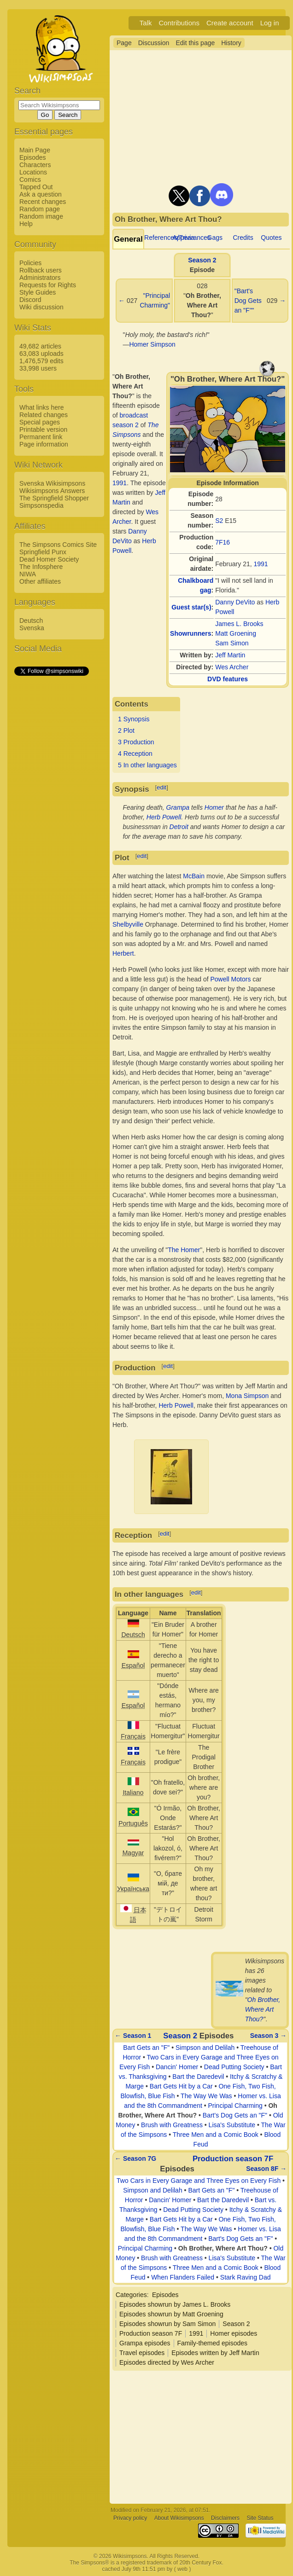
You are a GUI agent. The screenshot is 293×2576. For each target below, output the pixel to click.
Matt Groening (235, 633)
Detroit (179, 826)
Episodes (32, 157)
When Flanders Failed (182, 2277)
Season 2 (202, 260)
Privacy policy (130, 2518)
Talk (146, 23)
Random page (39, 209)
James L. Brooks (239, 623)
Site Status (259, 2518)
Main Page (34, 150)
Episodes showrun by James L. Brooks (174, 2304)
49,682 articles (40, 346)
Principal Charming (235, 2105)
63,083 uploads (41, 353)
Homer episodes (233, 2333)
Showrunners (190, 633)
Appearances (191, 237)
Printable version (43, 429)
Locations (33, 172)
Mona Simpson (247, 1395)
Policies (30, 263)
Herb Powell (163, 817)
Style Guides (37, 292)
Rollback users (40, 270)
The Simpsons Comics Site (58, 544)
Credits (243, 237)
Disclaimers (225, 2518)
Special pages (39, 422)
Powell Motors (230, 979)
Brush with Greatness (172, 2125)
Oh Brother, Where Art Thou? (263, 2009)
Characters (35, 164)
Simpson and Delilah (205, 2047)
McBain (194, 876)
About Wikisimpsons (179, 2518)
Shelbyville (127, 924)
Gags (215, 237)
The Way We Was (206, 2096)
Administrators (39, 277)
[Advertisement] (51, 815)
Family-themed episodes (212, 2343)
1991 (260, 564)
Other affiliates (40, 581)
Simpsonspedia (41, 505)
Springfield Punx (42, 552)
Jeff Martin (230, 655)
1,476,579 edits (41, 361)
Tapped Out (36, 187)
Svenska (31, 628)
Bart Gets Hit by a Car (181, 2086)
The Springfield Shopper (54, 498)
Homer (214, 807)
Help (26, 223)
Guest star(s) (191, 607)
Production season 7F (233, 2158)
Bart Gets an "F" (146, 2047)
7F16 (222, 542)
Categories (131, 2294)
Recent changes (42, 201)
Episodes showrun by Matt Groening (171, 2314)
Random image (41, 216)
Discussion (154, 42)
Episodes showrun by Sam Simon (167, 2323)
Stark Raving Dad (245, 2277)
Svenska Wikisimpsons (52, 483)
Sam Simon (231, 643)
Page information (43, 444)
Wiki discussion (41, 307)
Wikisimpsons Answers (52, 490)
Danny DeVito (235, 602)
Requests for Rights (47, 285)
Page (124, 42)
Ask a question (40, 194)
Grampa (178, 807)
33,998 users (38, 368)
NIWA (27, 574)
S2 (219, 520)
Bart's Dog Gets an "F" (235, 2115)
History (231, 42)
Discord (30, 299)
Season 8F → (266, 2168)
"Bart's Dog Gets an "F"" (248, 300)
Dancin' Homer (177, 2067)
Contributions (179, 23)
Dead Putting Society (234, 2067)
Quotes (271, 237)
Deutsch (31, 620)
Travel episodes (141, 2352)
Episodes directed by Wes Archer (166, 2362)
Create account (229, 23)
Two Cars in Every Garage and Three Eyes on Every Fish (199, 2180)
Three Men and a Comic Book (215, 2134)
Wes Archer (231, 667)
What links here (41, 407)
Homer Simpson (152, 344)
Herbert (123, 953)
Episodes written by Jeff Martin (215, 2352)
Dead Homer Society (49, 559)
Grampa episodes (144, 2343)
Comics (30, 179)
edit (161, 787)
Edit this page (195, 42)
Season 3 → (268, 2035)
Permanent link (40, 437)
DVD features (227, 679)
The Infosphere (41, 566)
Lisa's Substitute (232, 2125)
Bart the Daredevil (198, 2076)
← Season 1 (133, 2035)
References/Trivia (169, 237)
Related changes (43, 414)
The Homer (184, 1249)
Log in (269, 23)
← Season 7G (135, 2158)
